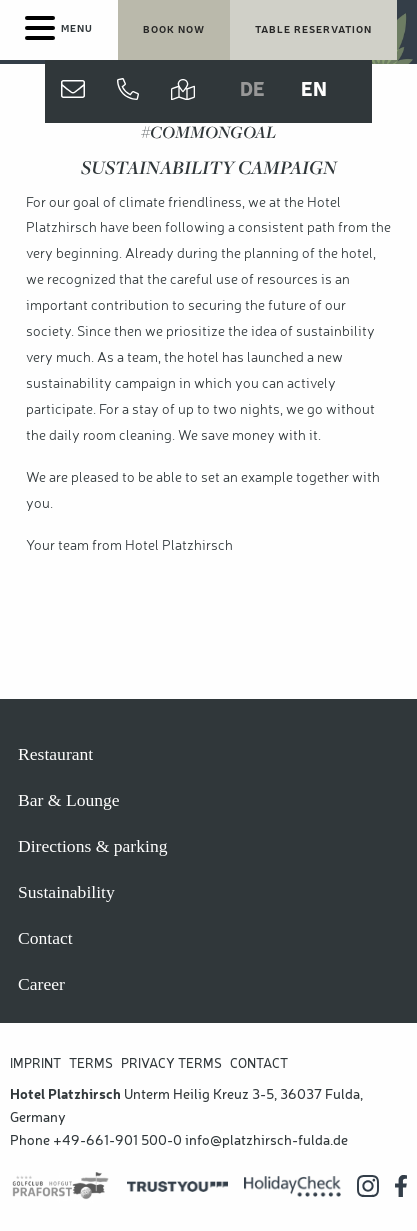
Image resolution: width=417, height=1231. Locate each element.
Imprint (35, 1064)
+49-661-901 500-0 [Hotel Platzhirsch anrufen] (117, 1141)
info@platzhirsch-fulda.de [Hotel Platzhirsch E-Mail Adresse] (266, 1141)
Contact (45, 938)
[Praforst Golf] (60, 1186)
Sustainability (66, 892)
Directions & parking (93, 846)
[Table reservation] (313, 30)
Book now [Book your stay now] (174, 30)
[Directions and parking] (183, 91)
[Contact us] (73, 91)
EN (314, 91)
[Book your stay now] (174, 30)
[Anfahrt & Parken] (183, 91)
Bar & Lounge (69, 800)
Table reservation (313, 30)
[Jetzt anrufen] (128, 91)
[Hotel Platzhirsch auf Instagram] (368, 1186)
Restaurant (55, 754)
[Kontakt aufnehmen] (73, 91)
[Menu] (59, 30)
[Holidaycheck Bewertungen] (292, 1186)
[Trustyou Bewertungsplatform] (177, 1186)
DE (252, 91)
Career (41, 984)
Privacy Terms (171, 1064)
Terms (91, 1064)
